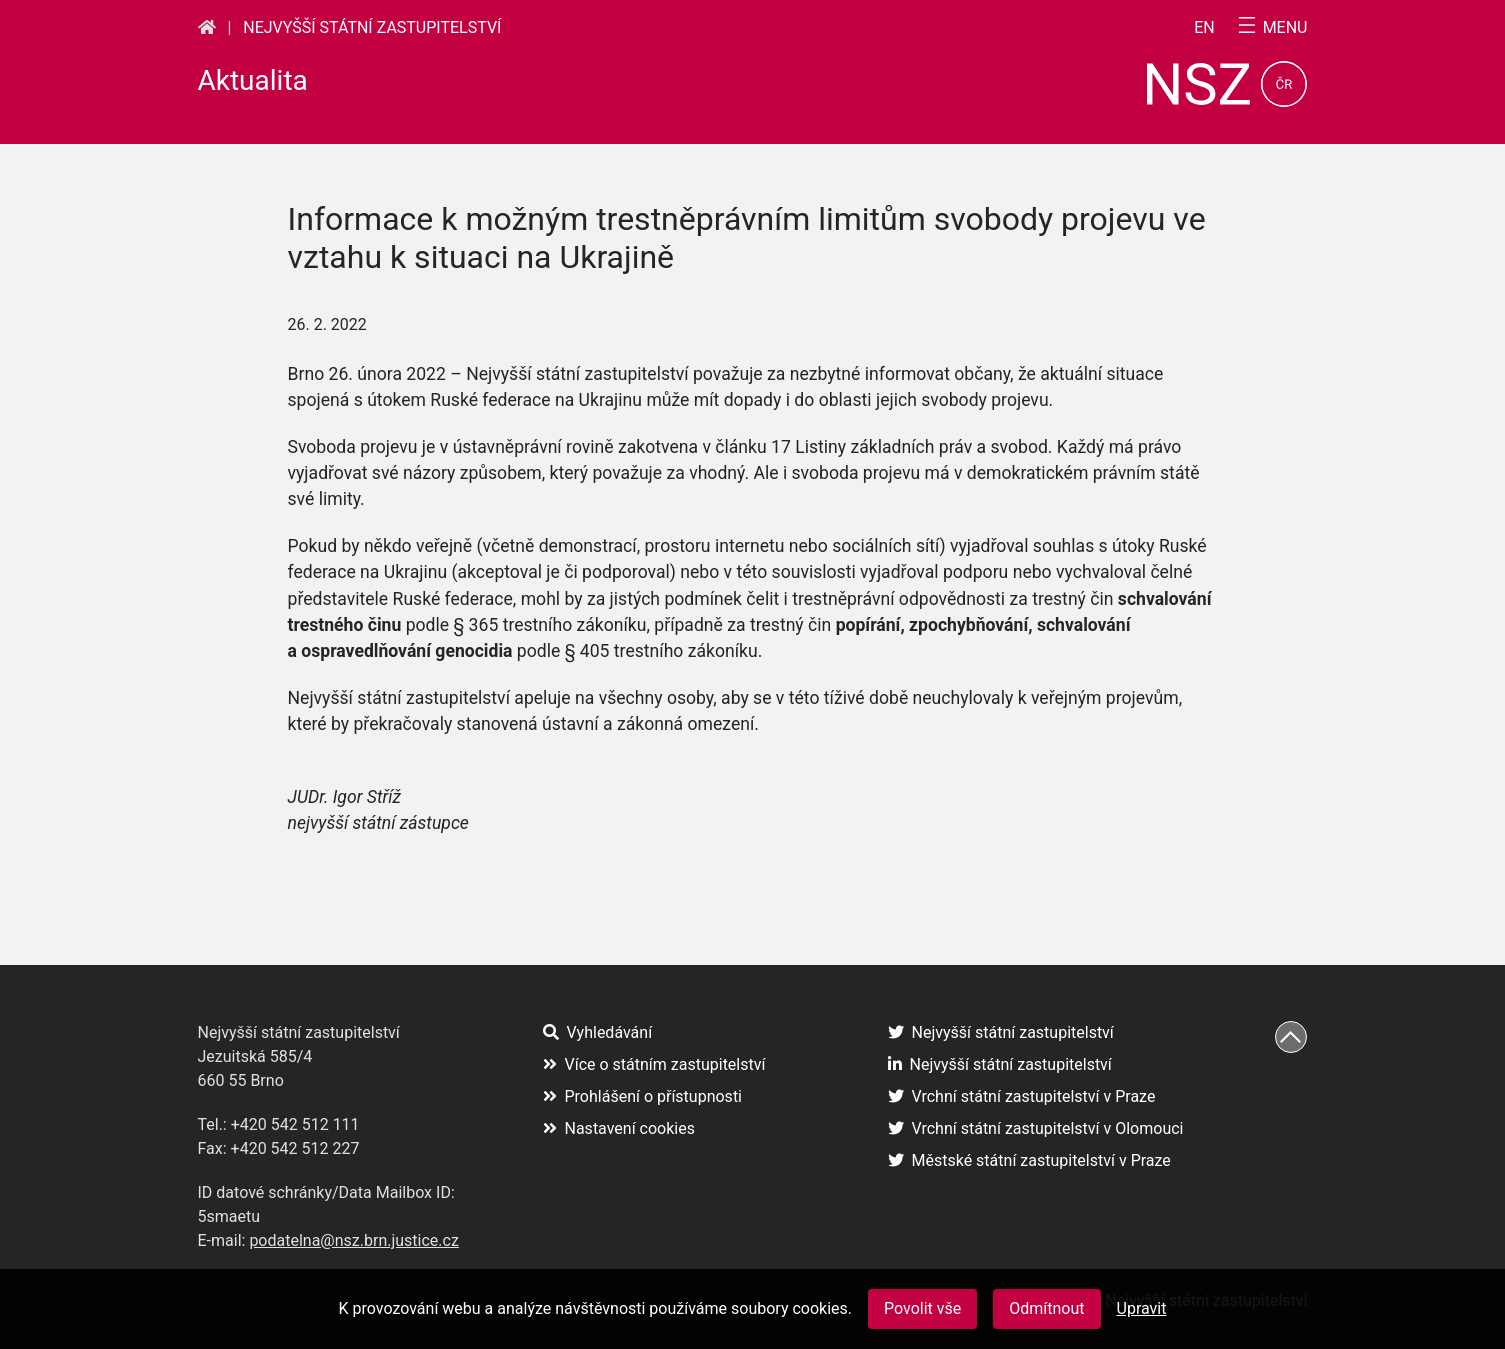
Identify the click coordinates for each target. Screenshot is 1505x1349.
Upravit (1142, 1308)
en (1204, 28)
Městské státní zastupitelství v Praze (1029, 1160)
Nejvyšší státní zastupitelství (372, 27)
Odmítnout (1046, 1308)
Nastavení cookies (619, 1128)
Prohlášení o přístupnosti (643, 1096)
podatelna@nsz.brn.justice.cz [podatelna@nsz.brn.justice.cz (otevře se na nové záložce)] (353, 1240)
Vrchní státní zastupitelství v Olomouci (1036, 1128)
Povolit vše (922, 1308)
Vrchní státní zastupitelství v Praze (1022, 1096)
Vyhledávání (598, 1032)
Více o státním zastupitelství (654, 1064)
